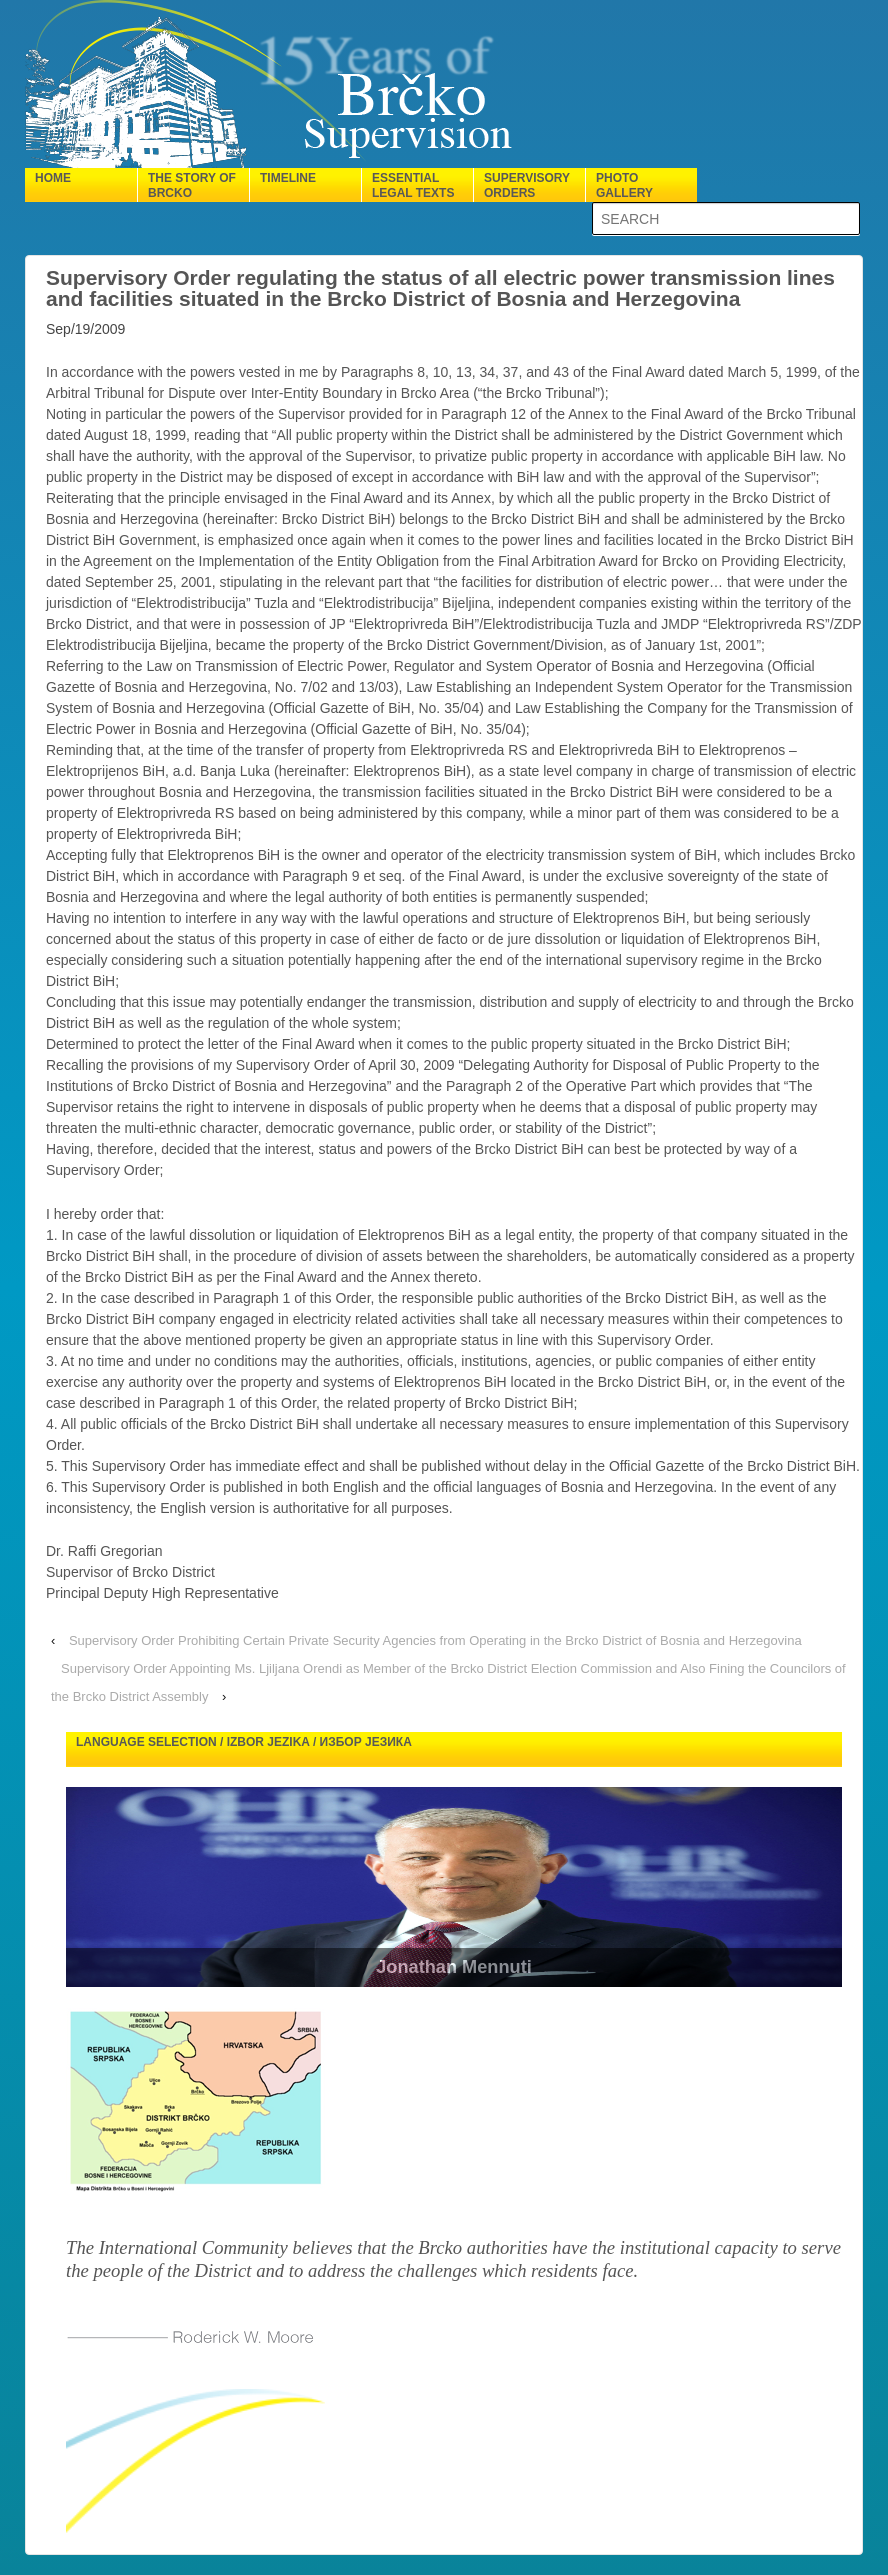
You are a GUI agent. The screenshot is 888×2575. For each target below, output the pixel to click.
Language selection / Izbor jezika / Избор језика (244, 1742)
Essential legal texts (413, 185)
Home (53, 178)
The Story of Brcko (192, 185)
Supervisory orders (527, 185)
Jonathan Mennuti (474, 1967)
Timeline (288, 178)
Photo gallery (624, 185)
